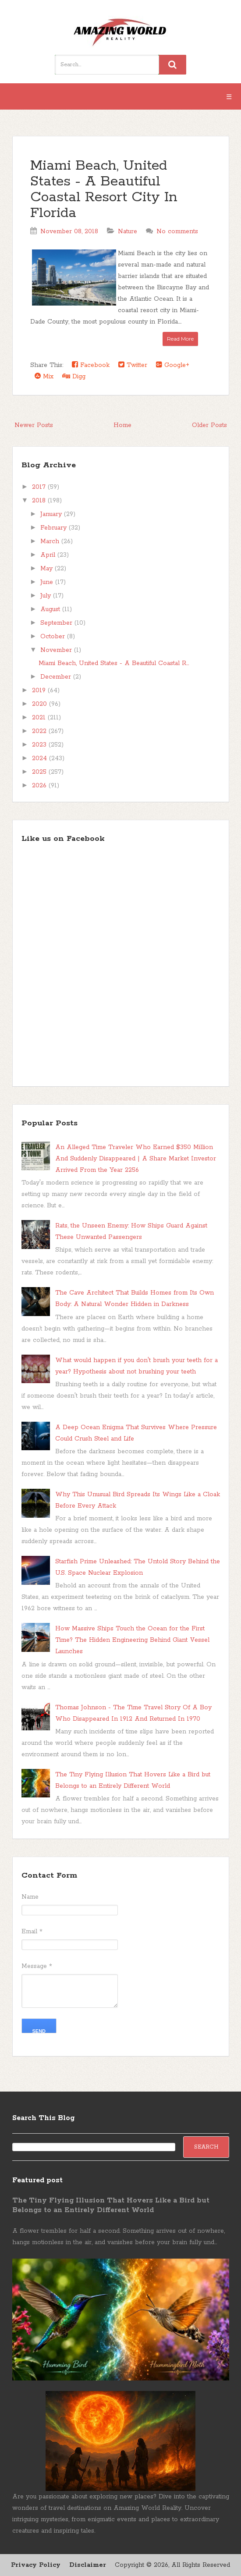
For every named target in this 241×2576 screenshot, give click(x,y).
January (52, 514)
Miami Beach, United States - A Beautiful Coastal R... (114, 663)
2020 (40, 704)
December (56, 677)
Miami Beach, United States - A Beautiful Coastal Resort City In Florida (103, 189)
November (57, 650)
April (48, 555)
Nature (127, 231)
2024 (40, 758)
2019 (40, 690)
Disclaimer (87, 2565)
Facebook (91, 365)
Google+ (172, 365)
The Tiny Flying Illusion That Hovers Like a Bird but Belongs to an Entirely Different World (110, 2205)
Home (122, 425)
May (47, 569)
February (54, 528)
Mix (44, 376)
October (53, 636)
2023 (40, 745)
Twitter (132, 365)
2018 (40, 501)
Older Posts (209, 425)
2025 (40, 772)
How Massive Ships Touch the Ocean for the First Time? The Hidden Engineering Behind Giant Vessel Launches (132, 1640)
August (51, 609)
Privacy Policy (35, 2565)
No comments (177, 231)
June (47, 582)
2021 (40, 718)
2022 (40, 731)
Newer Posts (33, 425)
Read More (180, 338)
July (46, 596)
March (50, 541)
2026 (40, 786)
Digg (73, 376)
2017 (40, 487)
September (57, 623)
